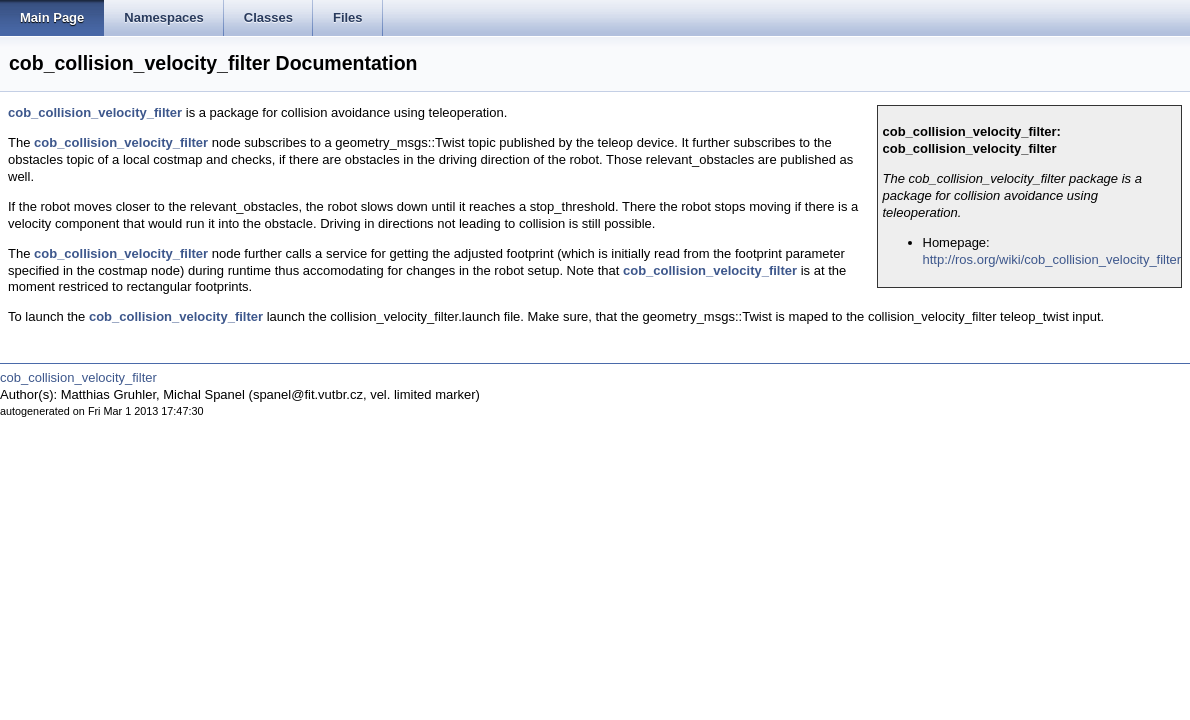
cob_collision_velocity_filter (95, 112)
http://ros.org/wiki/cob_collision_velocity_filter (1052, 259)
